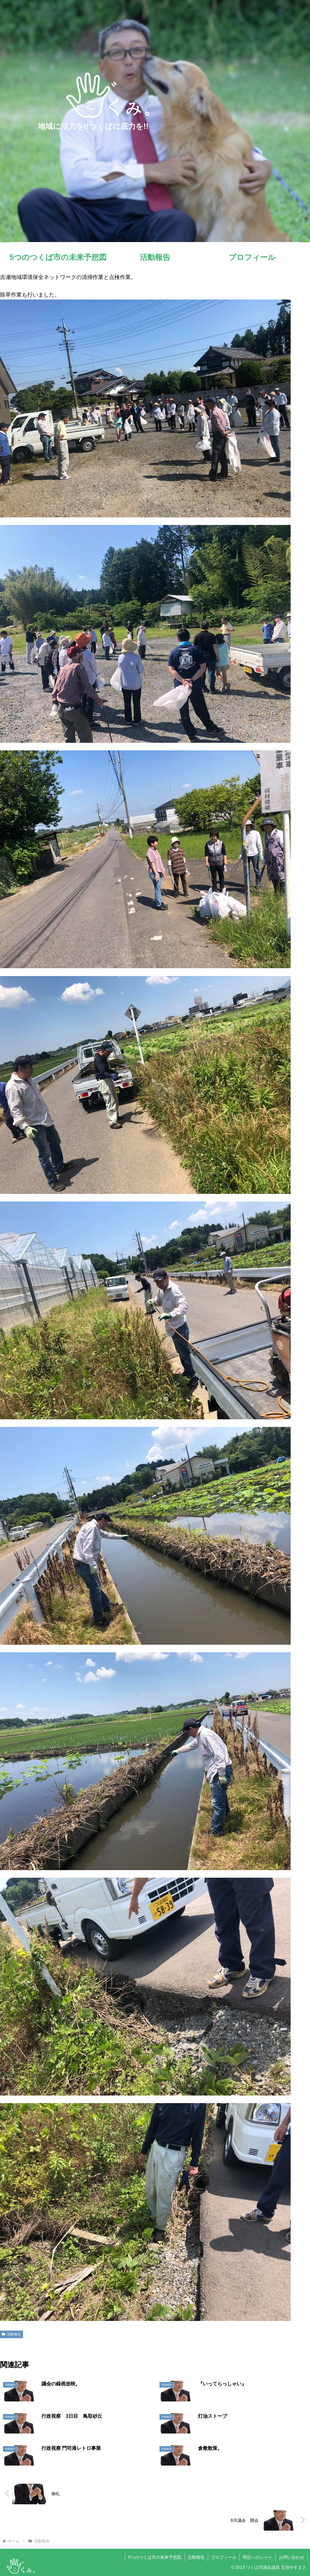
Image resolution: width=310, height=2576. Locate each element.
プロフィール (223, 2557)
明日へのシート (257, 2557)
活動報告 (11, 2334)
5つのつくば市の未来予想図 (154, 2557)
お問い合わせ (291, 2557)
